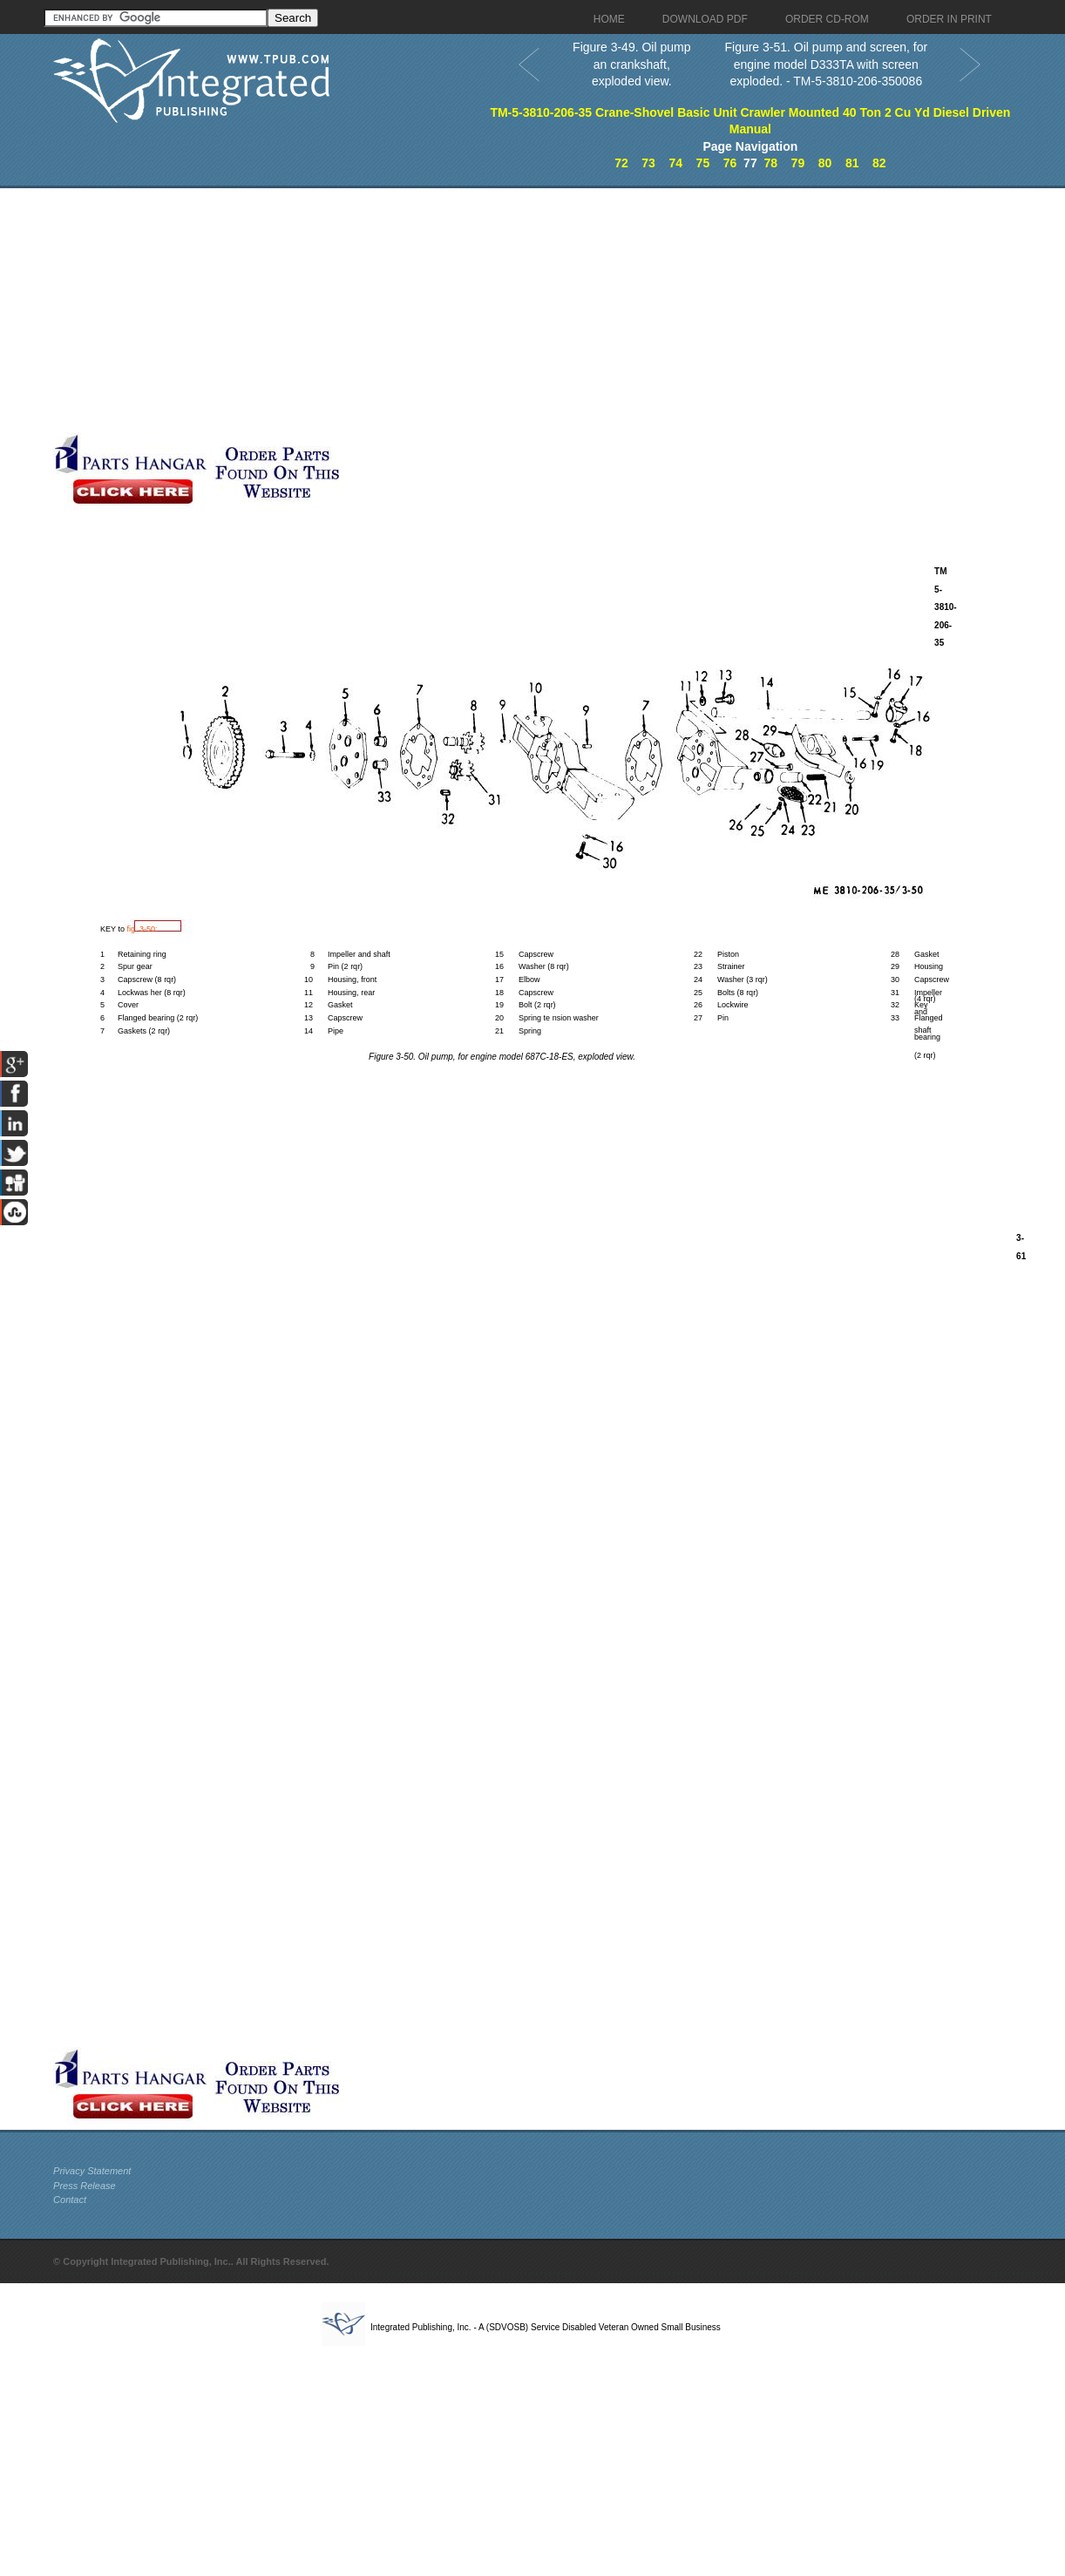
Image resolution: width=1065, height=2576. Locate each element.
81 (852, 163)
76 (730, 163)
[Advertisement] (317, 310)
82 (879, 163)
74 (675, 163)
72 (621, 163)
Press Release (84, 2185)
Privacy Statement (92, 2171)
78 (770, 163)
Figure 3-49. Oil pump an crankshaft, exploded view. (631, 64)
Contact (69, 2199)
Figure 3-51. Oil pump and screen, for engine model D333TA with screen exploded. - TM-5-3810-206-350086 (825, 64)
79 (798, 163)
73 (648, 163)
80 (825, 163)
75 (703, 163)
